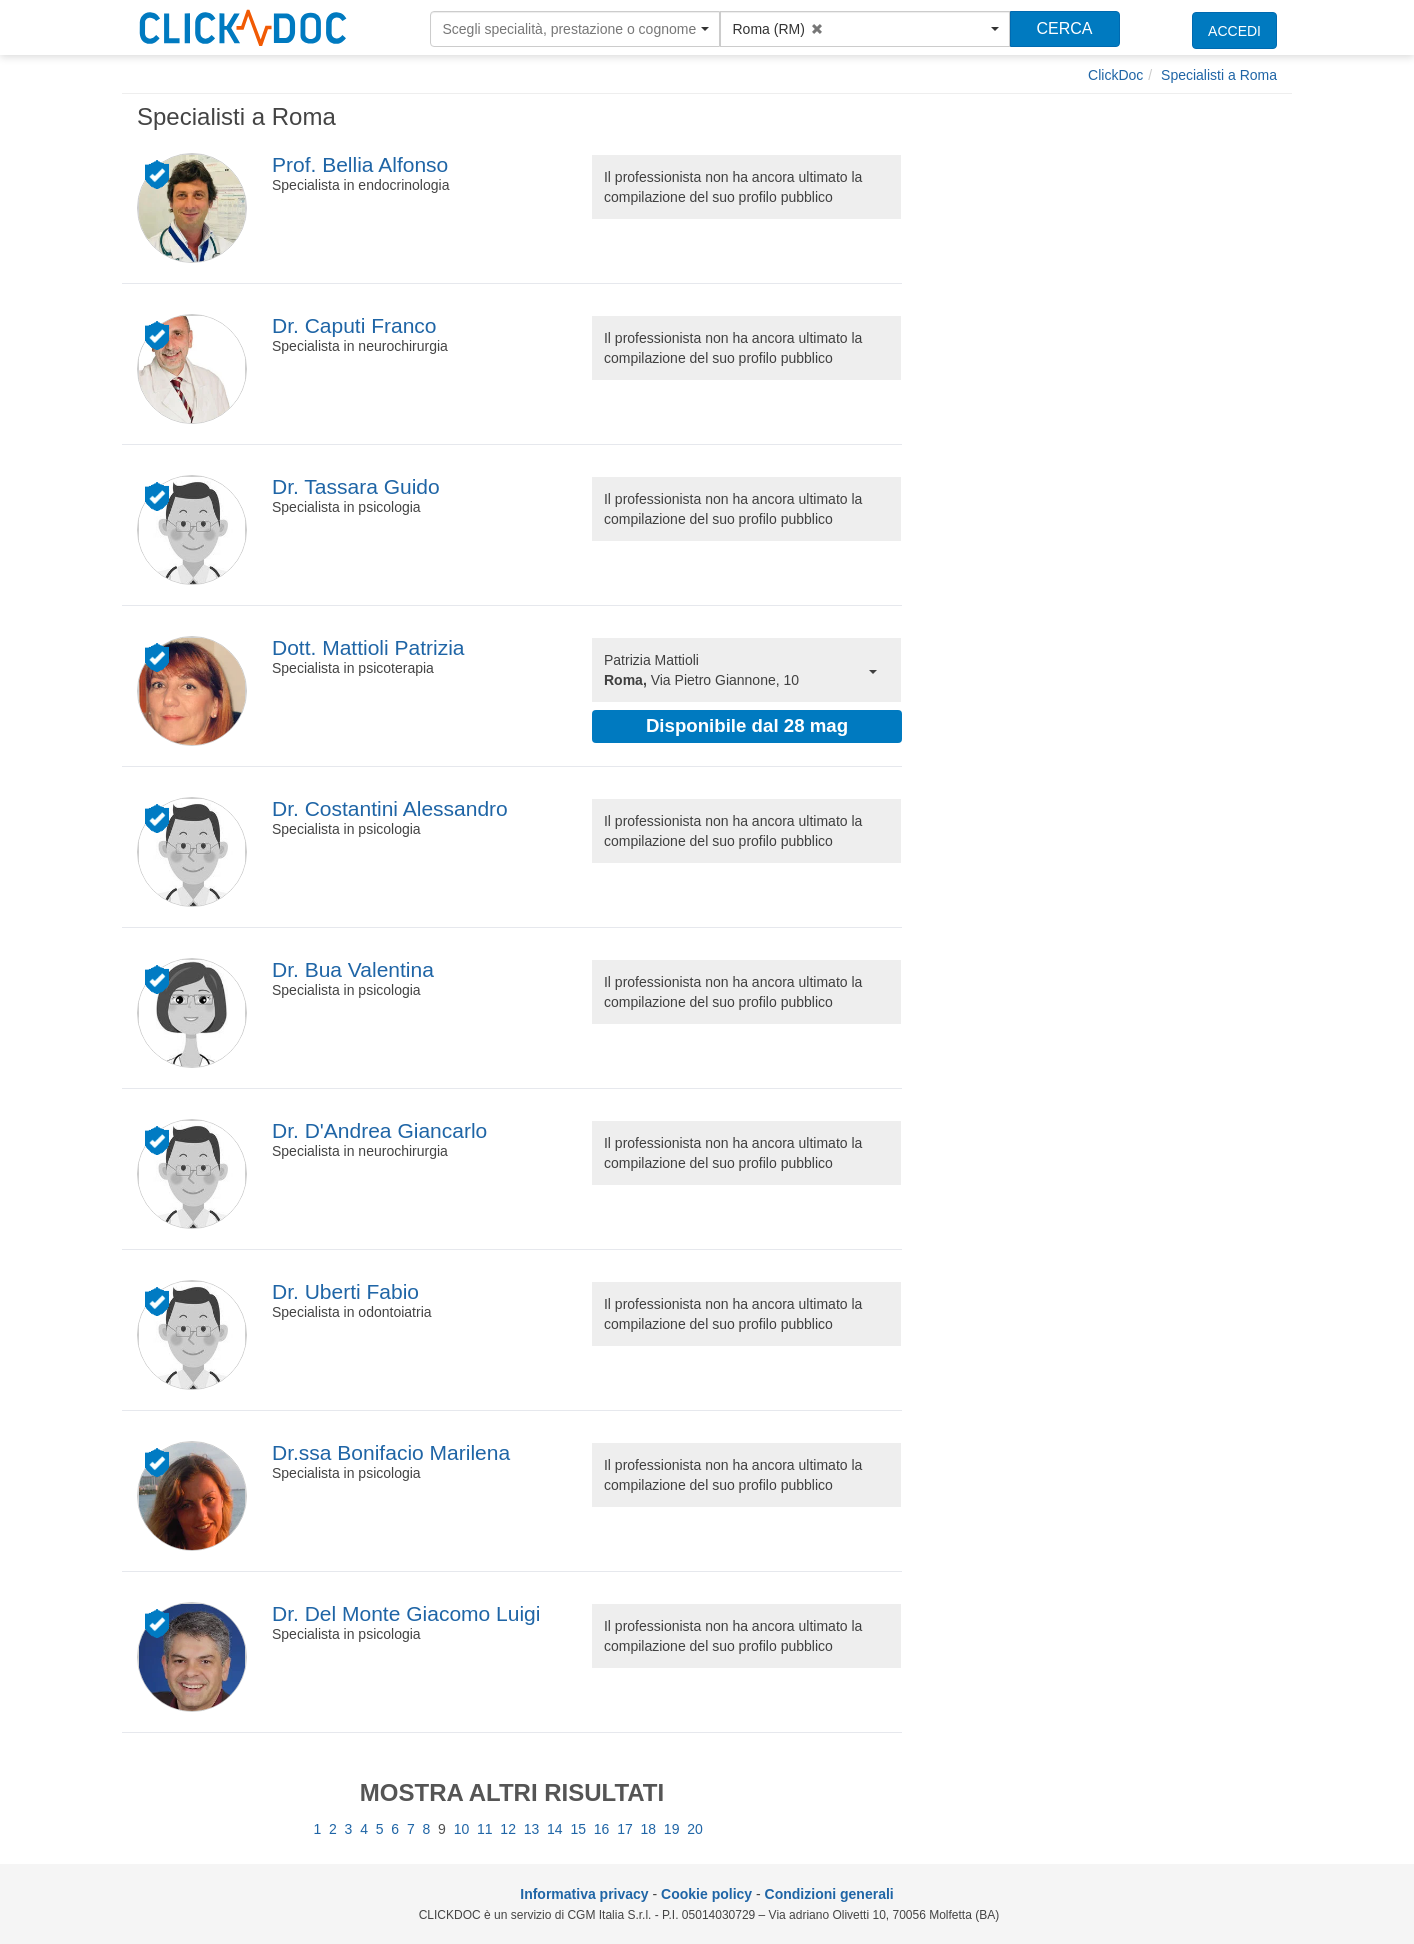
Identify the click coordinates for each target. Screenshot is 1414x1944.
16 (602, 1829)
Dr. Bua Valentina (353, 969)
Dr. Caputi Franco (354, 325)
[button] (575, 29)
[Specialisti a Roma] (1219, 75)
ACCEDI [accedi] (1234, 31)
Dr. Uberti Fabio (345, 1291)
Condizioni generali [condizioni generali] (829, 1894)
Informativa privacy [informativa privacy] (584, 1894)
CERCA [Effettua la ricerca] (1064, 28)
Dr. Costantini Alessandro (390, 808)
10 (462, 1829)
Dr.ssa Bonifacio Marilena (391, 1452)
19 (672, 1829)
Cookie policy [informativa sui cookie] (706, 1894)
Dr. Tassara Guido (356, 486)
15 (578, 1829)
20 (695, 1829)
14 (555, 1829)
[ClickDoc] (1115, 75)
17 (625, 1829)
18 (649, 1829)
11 (485, 1829)
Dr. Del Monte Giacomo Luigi (406, 1613)
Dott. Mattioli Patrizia (368, 647)
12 (508, 1829)
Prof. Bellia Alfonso (360, 164)
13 (532, 1829)
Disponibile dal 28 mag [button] (747, 725)
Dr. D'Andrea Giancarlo (379, 1130)
